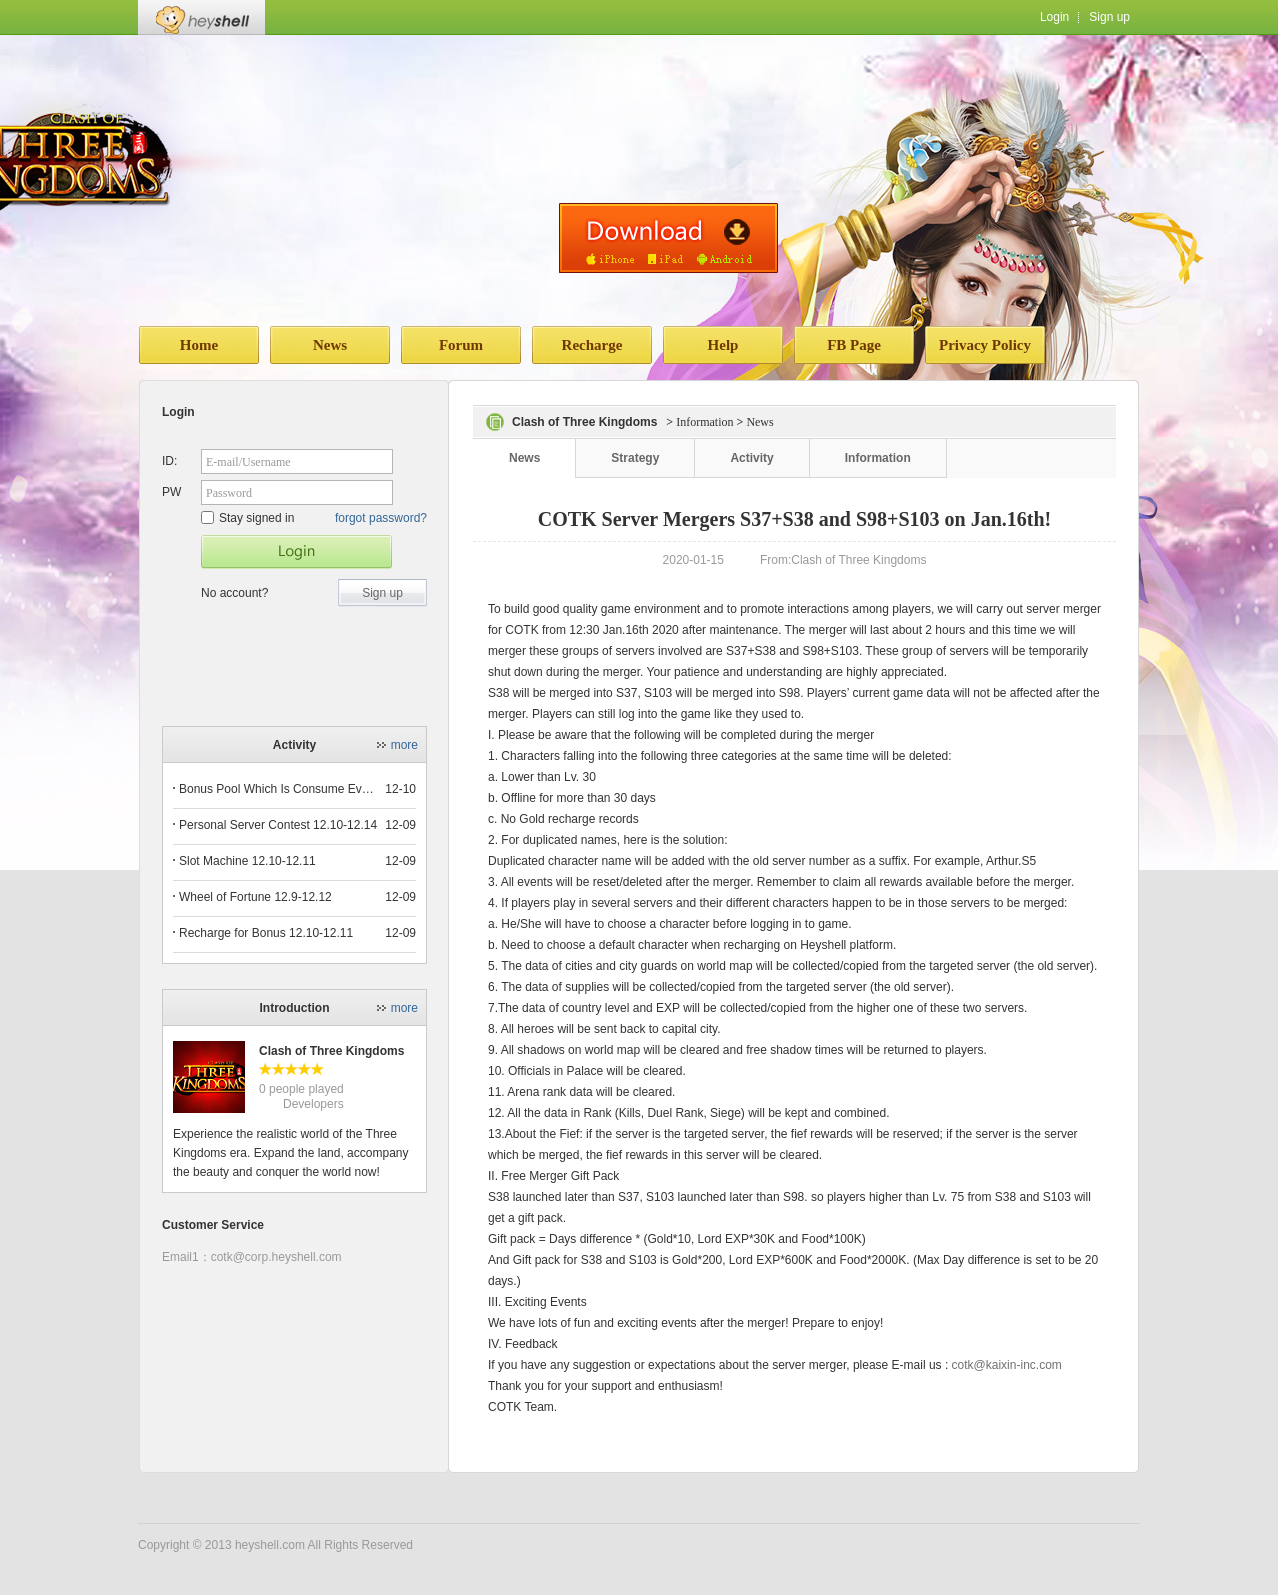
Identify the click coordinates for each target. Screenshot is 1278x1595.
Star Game (296, 552)
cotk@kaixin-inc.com (1007, 1365)
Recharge (592, 345)
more (404, 745)
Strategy (635, 458)
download (668, 238)
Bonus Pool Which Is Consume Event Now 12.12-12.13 (279, 789)
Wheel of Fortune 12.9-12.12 (255, 897)
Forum (461, 345)
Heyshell (201, 17)
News (330, 345)
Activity (751, 458)
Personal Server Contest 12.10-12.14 (278, 825)
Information (704, 422)
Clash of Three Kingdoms (331, 1051)
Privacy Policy (985, 345)
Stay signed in (247, 518)
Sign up (1109, 17)
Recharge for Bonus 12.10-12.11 (266, 933)
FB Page (854, 345)
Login (1054, 17)
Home (199, 345)
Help (723, 345)
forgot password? (381, 518)
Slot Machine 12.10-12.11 (247, 861)
